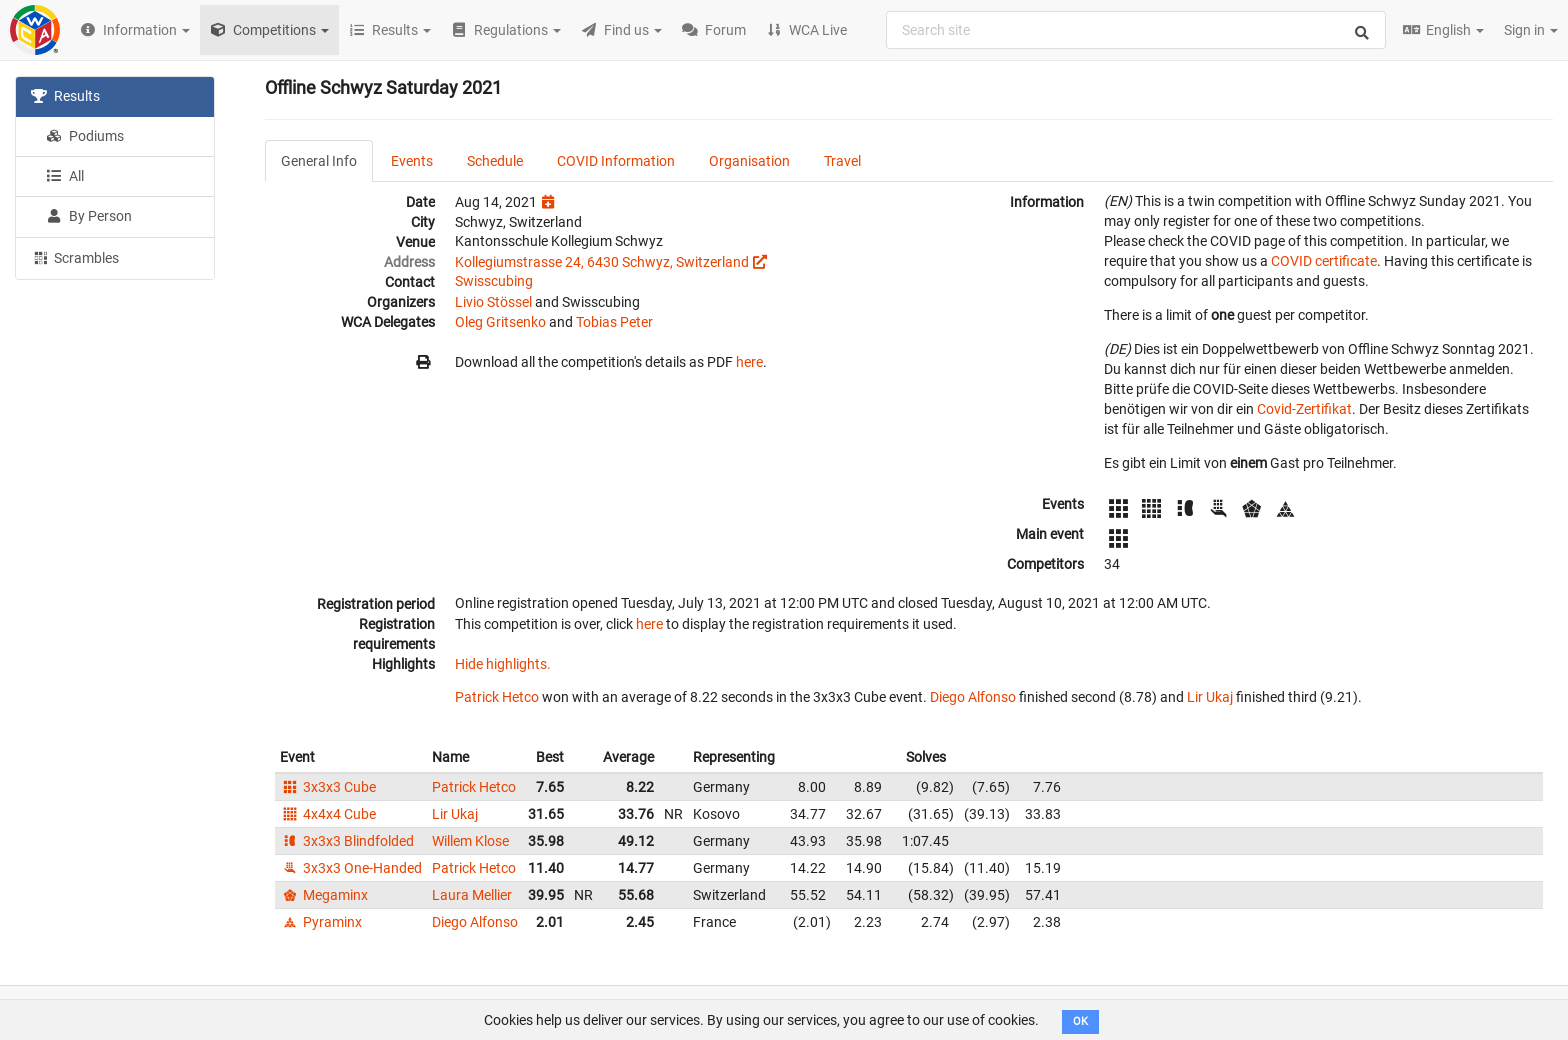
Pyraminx (321, 922)
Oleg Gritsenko (500, 322)
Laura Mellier (472, 895)
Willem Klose (470, 841)
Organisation (749, 161)
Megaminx (324, 895)
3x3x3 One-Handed (351, 868)
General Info (319, 161)
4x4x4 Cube (328, 814)
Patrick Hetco (497, 697)
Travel (842, 161)
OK (1080, 1021)
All (65, 176)
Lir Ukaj (1210, 697)
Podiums (85, 136)
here (749, 362)
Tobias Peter (614, 322)
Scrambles (75, 257)
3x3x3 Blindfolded (347, 841)
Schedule (495, 161)
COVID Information (616, 161)
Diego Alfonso (973, 697)
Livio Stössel (493, 302)
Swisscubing (494, 281)
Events (412, 161)
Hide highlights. (503, 664)
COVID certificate (1324, 261)
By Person (89, 216)
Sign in (1531, 30)
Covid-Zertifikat (1304, 409)
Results (65, 96)
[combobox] (1136, 30)
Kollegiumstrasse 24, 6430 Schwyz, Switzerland (602, 262)
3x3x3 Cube (328, 787)
